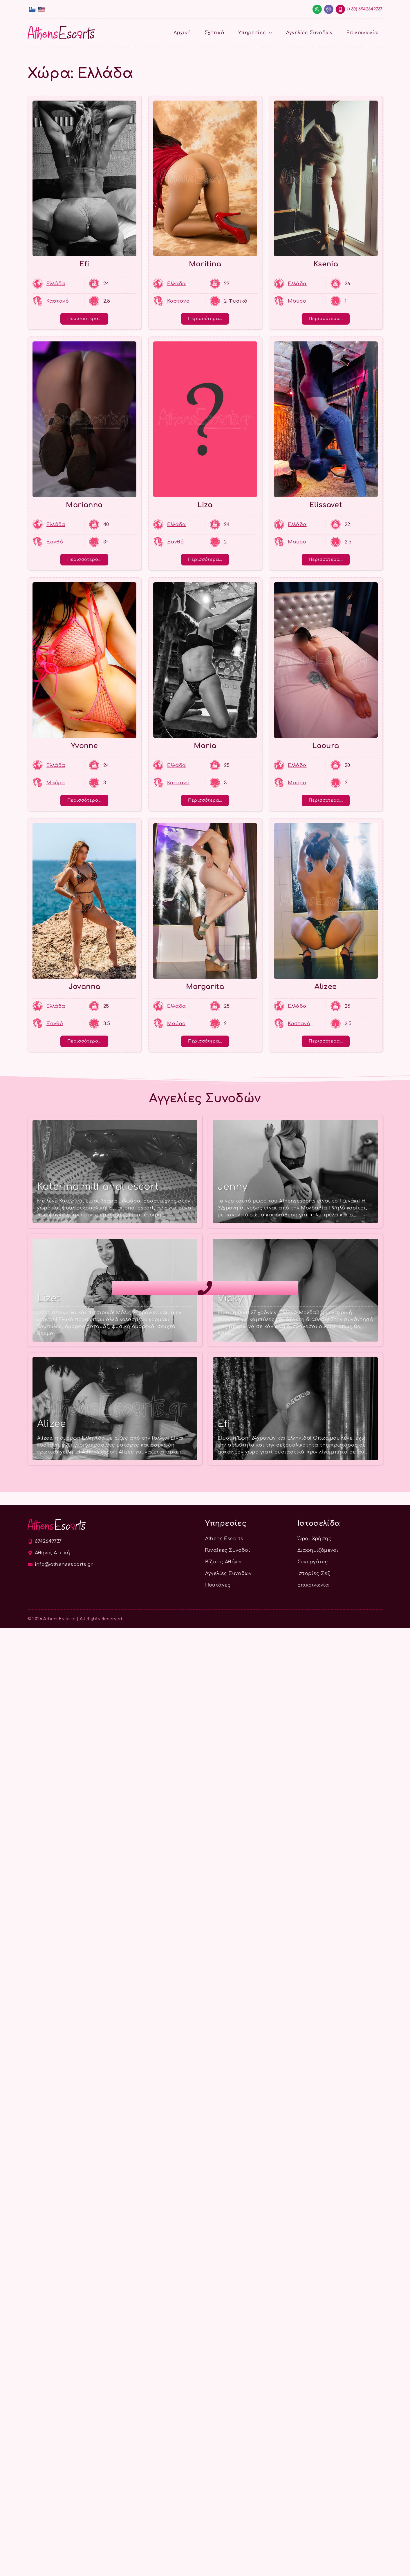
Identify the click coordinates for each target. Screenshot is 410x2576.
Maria (205, 746)
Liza (205, 505)
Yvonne (84, 746)
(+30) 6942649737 (364, 9)
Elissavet (325, 505)
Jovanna (84, 987)
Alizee (326, 987)
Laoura (325, 746)
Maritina (205, 264)
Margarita (205, 987)
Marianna (84, 505)
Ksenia (325, 264)
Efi (84, 264)
